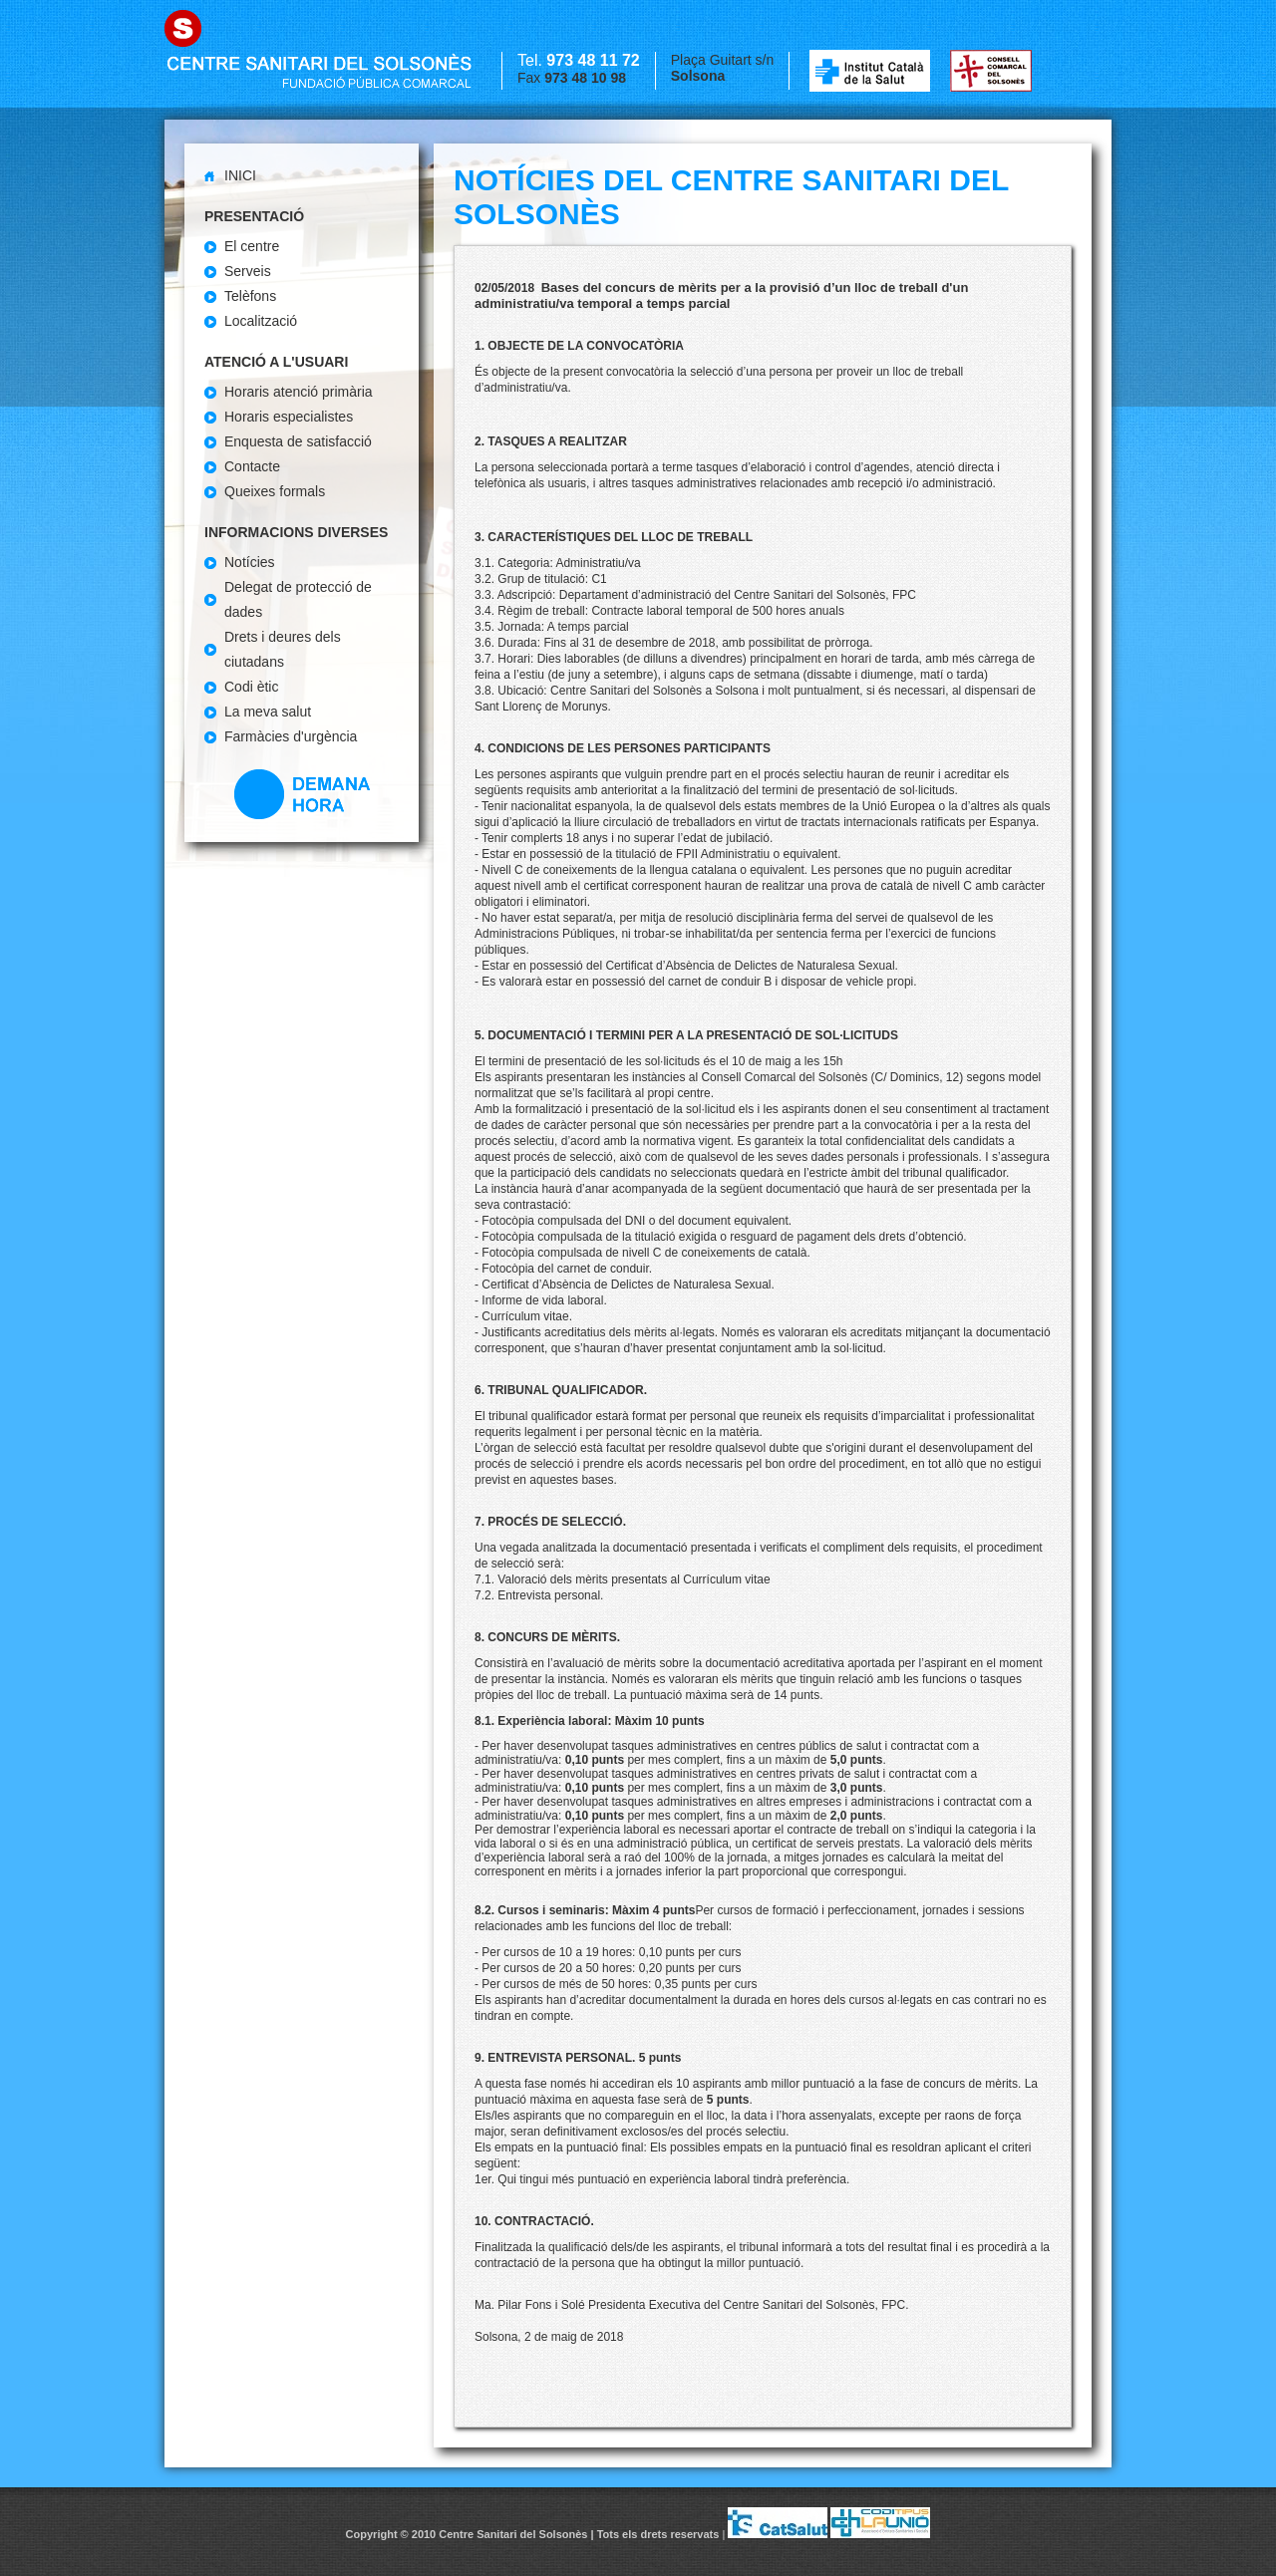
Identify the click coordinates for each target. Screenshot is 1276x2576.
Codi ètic (251, 687)
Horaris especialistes (288, 417)
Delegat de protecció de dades (298, 599)
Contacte (252, 466)
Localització (260, 321)
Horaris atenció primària (298, 392)
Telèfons (250, 296)
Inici (240, 175)
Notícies (249, 562)
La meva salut (267, 711)
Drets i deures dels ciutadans (282, 649)
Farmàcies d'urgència (290, 736)
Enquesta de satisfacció (298, 441)
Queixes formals (274, 491)
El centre (251, 246)
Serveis (247, 271)
